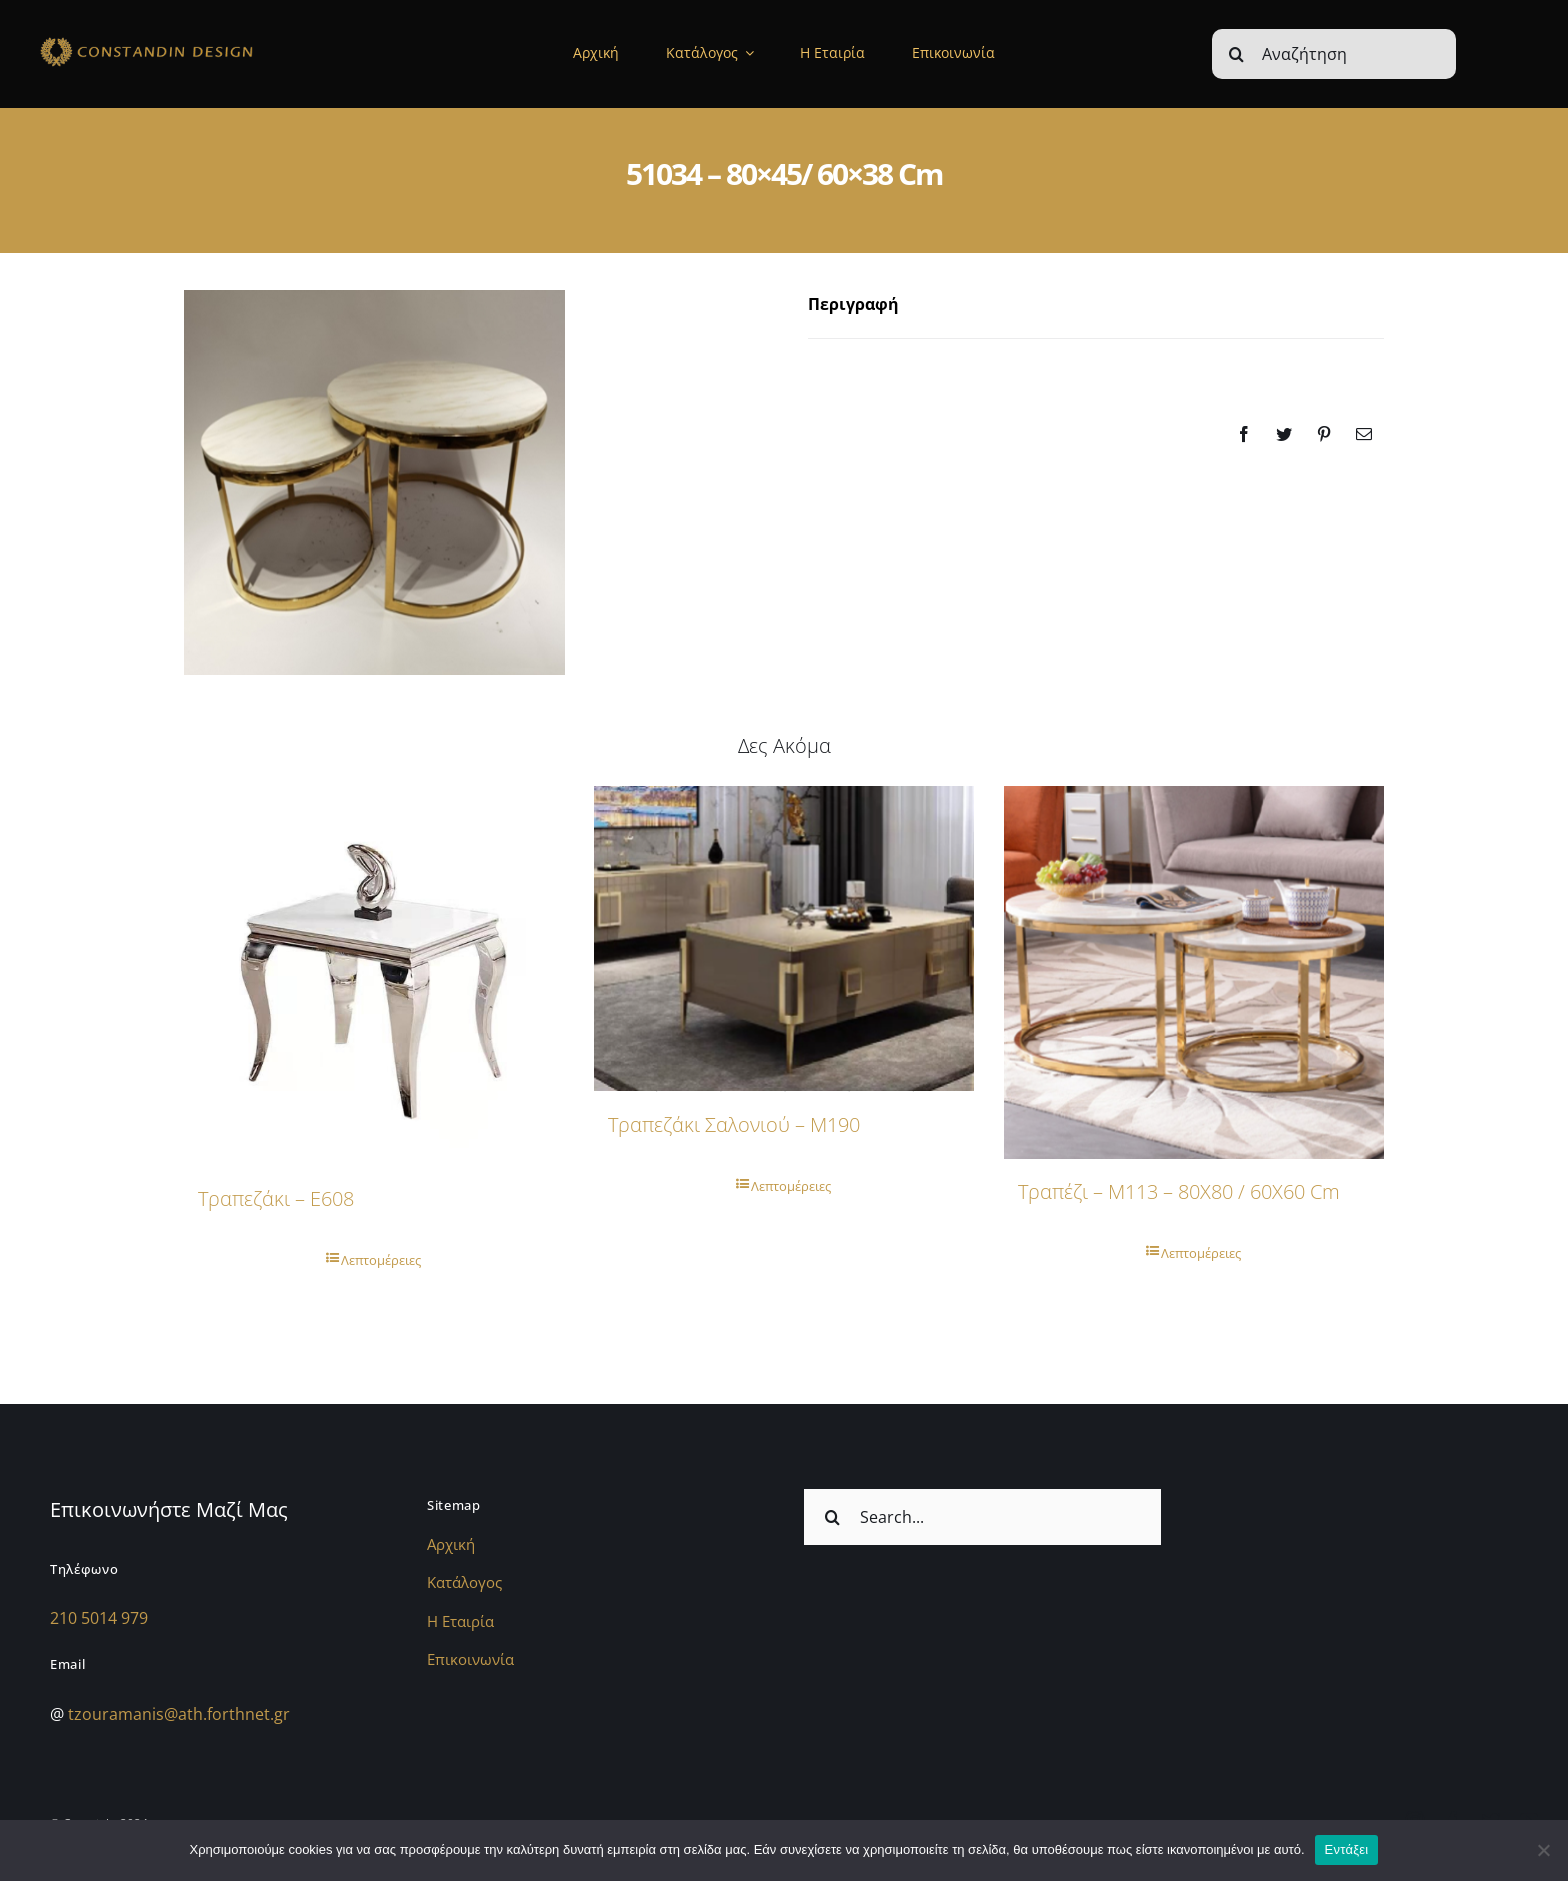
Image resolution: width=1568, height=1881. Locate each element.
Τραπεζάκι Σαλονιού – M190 (734, 1124)
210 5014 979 (99, 1618)
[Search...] (982, 1517)
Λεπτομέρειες (381, 1260)
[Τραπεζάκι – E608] (374, 976)
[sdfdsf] (188, 40)
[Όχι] (1543, 1850)
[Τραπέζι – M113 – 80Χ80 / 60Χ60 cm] (1194, 972)
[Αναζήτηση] (1334, 54)
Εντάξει (1347, 1849)
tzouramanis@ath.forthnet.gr (179, 1714)
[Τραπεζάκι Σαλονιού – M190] (784, 939)
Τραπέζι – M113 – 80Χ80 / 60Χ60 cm (1179, 1191)
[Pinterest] (1324, 434)
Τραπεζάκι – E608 (276, 1198)
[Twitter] (1284, 434)
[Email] (1364, 434)
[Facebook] (1244, 434)
